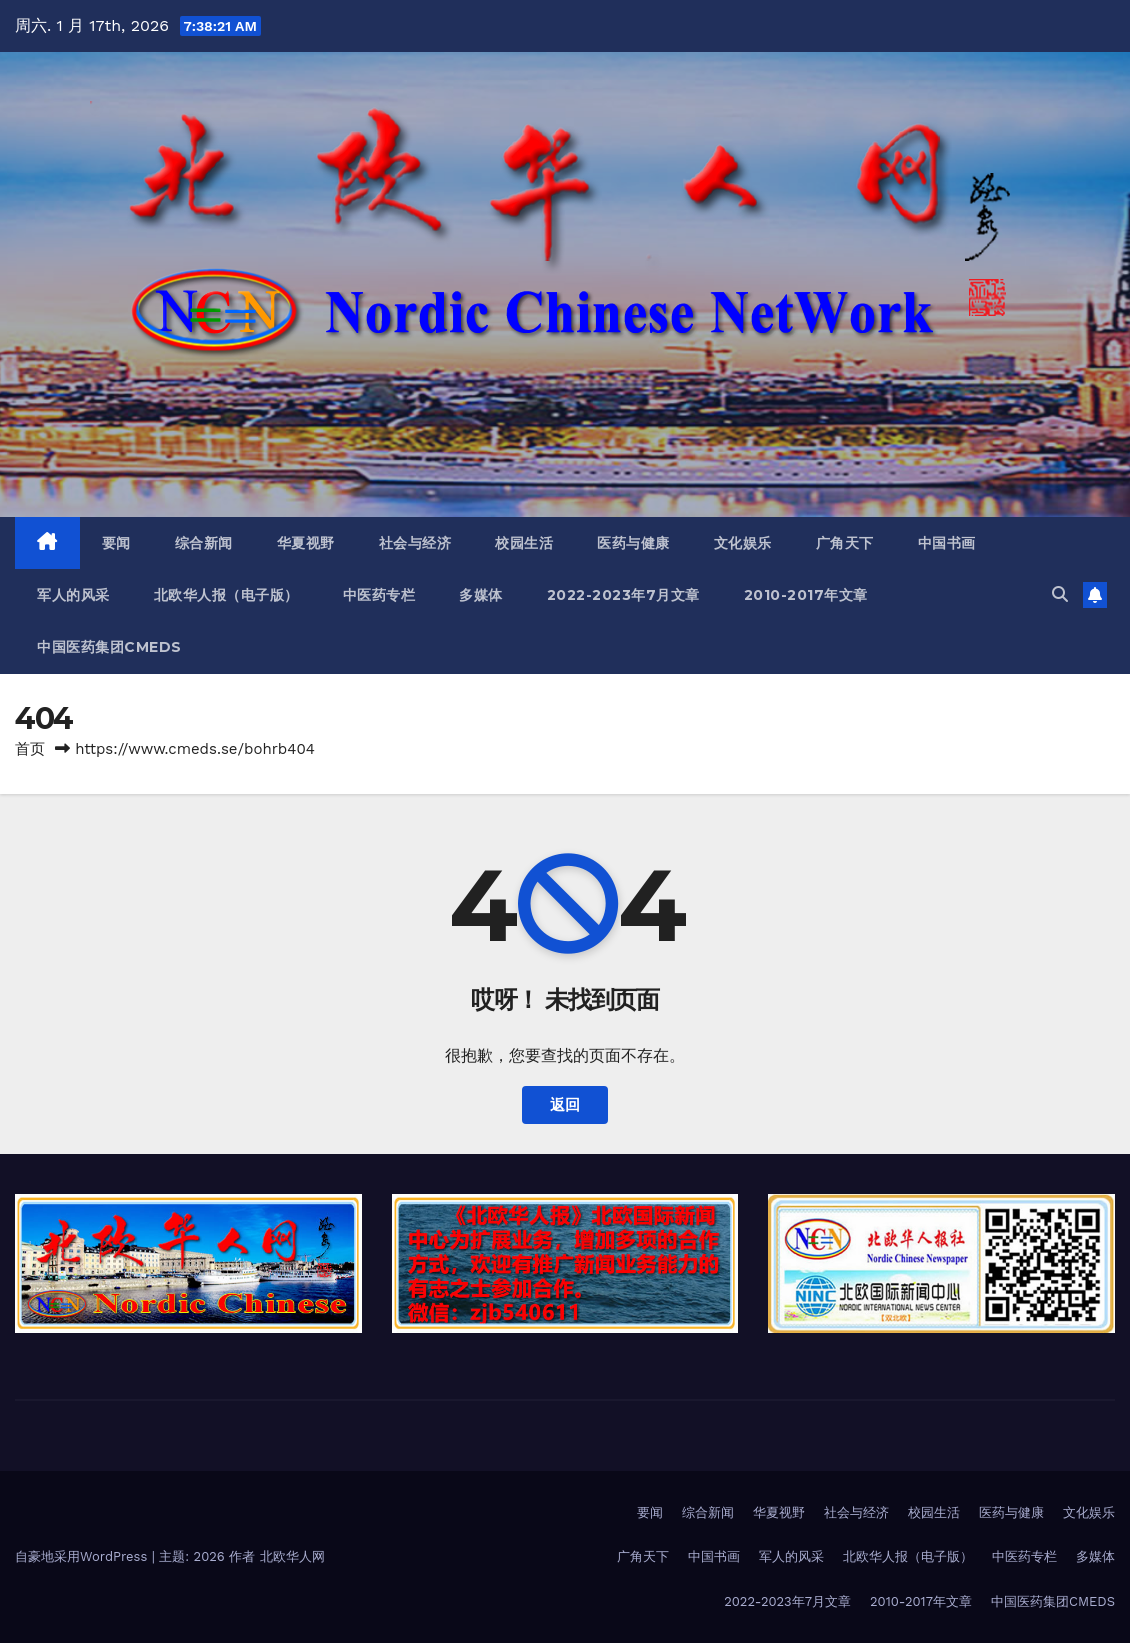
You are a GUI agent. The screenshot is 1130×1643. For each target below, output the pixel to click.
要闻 (116, 543)
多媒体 (481, 595)
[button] (1060, 594)
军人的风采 (73, 595)
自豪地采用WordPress (83, 1556)
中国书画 (947, 543)
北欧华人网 (292, 1556)
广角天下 (845, 543)
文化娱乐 (743, 543)
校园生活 (524, 543)
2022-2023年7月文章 (623, 595)
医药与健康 (633, 543)
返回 (565, 1105)
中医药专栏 (379, 595)
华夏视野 (306, 543)
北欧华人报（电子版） (226, 595)
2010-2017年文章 (806, 595)
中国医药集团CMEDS (109, 647)
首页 (30, 749)
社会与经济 (415, 543)
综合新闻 (204, 543)
